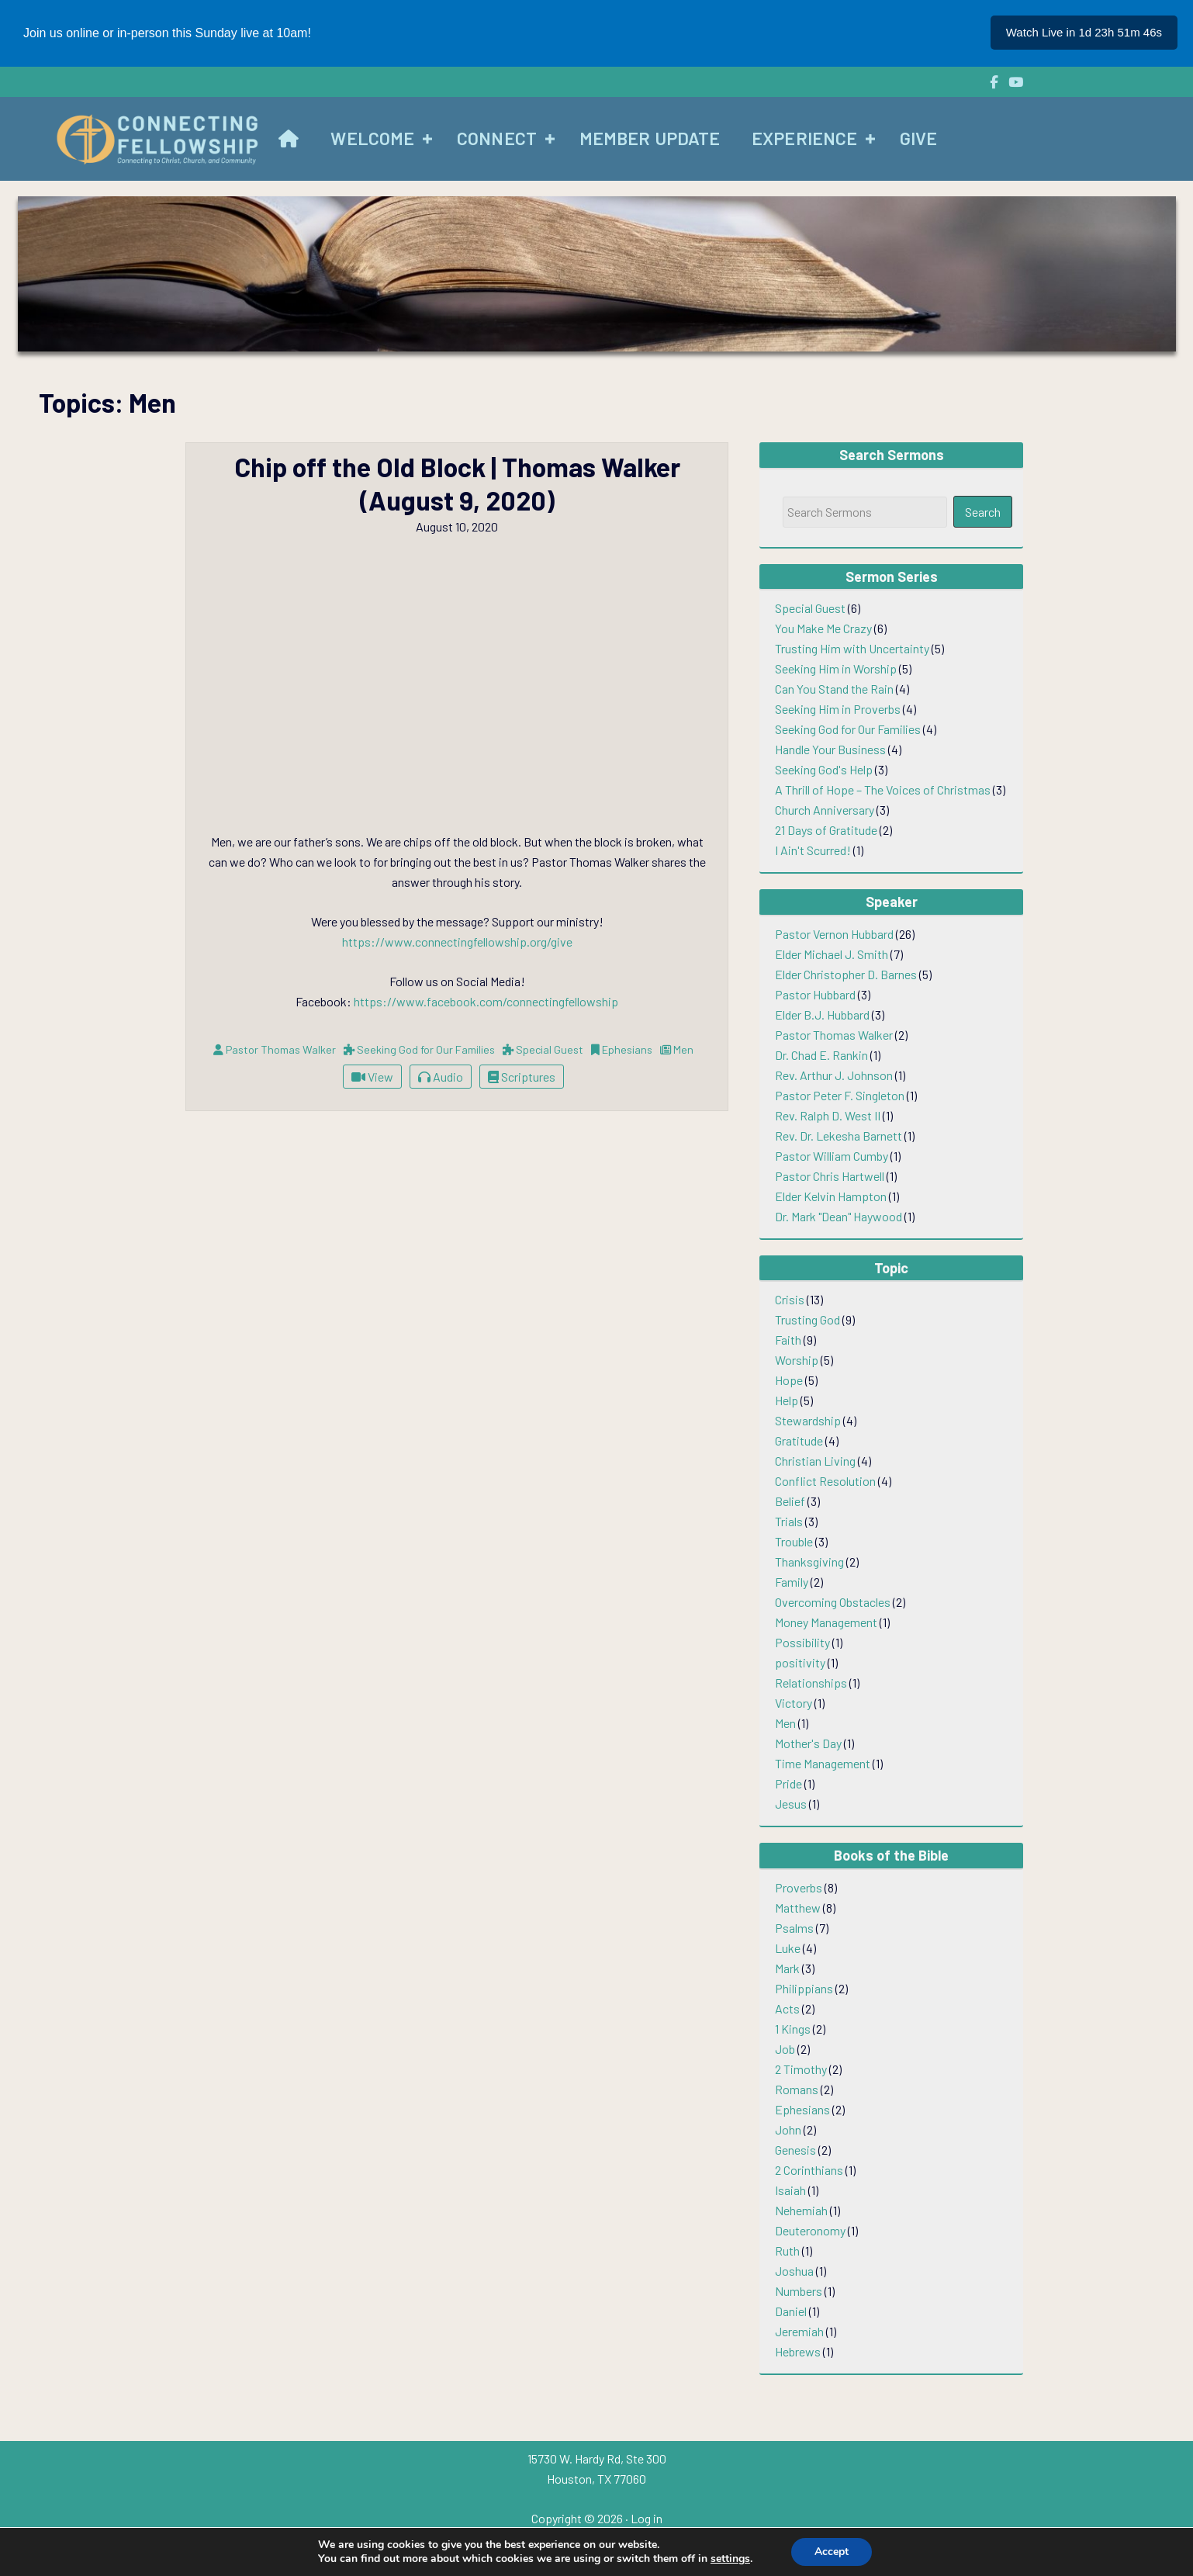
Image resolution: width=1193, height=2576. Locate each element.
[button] (427, 139)
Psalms (794, 1927)
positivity (800, 1662)
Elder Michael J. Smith (831, 954)
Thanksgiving (809, 1561)
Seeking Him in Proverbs (838, 708)
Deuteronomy (810, 2230)
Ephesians (802, 2109)
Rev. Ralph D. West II (827, 1115)
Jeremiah (799, 2331)
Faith (788, 1339)
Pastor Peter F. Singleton (839, 1095)
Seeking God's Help (824, 769)
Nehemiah (801, 2210)
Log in (646, 2518)
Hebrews (798, 2351)
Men (785, 1723)
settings (730, 2559)
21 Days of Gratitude (826, 829)
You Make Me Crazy (823, 628)
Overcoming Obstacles (832, 1601)
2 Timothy (801, 2069)
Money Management (826, 1622)
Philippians (804, 1988)
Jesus (791, 1803)
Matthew (798, 1907)
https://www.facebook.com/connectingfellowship (486, 1001)
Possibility (802, 1642)
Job (785, 2048)
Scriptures (521, 1076)
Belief (790, 1501)
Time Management (822, 1763)
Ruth (787, 2250)
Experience (804, 138)
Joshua (794, 2270)
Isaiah (790, 2190)
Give (918, 138)
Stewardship (808, 1420)
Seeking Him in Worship (836, 668)
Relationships (811, 1682)
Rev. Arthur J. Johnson (834, 1075)
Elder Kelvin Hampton (831, 1196)
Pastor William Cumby (831, 1155)
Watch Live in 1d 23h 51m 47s (1084, 32)
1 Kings (793, 2028)
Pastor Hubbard (815, 994)
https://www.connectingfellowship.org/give (457, 941)
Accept (831, 2551)
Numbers (798, 2290)
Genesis (795, 2149)
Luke (788, 1948)
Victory (793, 1702)
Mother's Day (808, 1743)
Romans (796, 2089)
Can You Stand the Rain (834, 688)
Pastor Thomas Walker (834, 1034)
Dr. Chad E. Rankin (821, 1054)
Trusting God (807, 1319)
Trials (789, 1521)
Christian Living (815, 1460)
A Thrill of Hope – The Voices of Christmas (883, 789)
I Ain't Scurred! (813, 850)
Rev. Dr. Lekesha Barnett (838, 1135)
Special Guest (810, 608)
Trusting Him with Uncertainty (852, 648)
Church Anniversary (824, 809)
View (372, 1076)
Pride (788, 1783)
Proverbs (798, 1887)
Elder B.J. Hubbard (822, 1014)
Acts (787, 2008)
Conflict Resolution (825, 1480)
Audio (440, 1076)
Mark (787, 1968)
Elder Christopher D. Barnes (846, 974)
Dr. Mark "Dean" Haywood (838, 1216)
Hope (789, 1380)
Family (791, 1581)
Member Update (649, 138)
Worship (796, 1359)
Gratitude (799, 1440)
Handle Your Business (830, 749)
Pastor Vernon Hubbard (834, 933)
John (788, 2129)
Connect (497, 138)
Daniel (791, 2311)
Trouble (794, 1541)
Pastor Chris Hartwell (829, 1176)
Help (786, 1400)
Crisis (789, 1299)
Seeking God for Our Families (848, 729)
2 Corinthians (809, 2169)
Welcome (372, 138)
